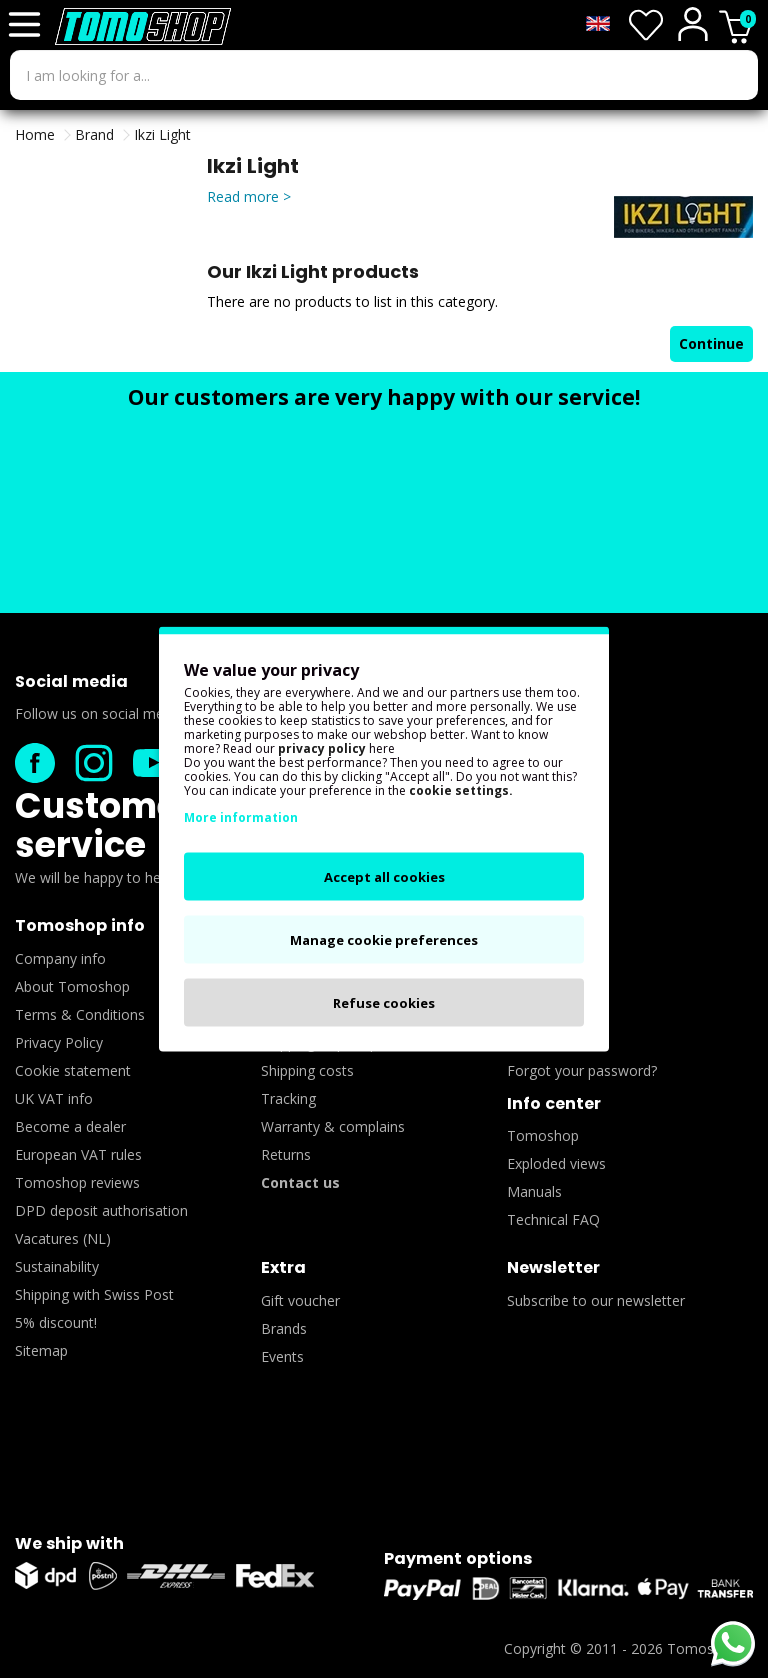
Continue (711, 343)
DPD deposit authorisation (101, 1210)
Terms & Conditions (80, 1014)
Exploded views (556, 1163)
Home (35, 134)
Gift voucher (300, 1300)
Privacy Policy (59, 1042)
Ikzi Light (162, 134)
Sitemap (41, 1350)
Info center (554, 1103)
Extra (283, 1267)
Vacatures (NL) (63, 1238)
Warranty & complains (333, 1126)
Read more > (249, 196)
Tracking (288, 1098)
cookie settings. (461, 790)
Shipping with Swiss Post (94, 1294)
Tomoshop (543, 1135)
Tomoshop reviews (77, 1182)
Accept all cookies (384, 877)
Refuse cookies (384, 1003)
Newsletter (553, 1267)
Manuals (534, 1191)
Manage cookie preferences (384, 940)
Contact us (300, 1182)
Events (282, 1356)
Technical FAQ (553, 1219)
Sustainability (57, 1266)
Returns (286, 1154)
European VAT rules (78, 1154)
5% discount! (56, 1322)
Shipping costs (307, 1070)
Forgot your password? (582, 1070)
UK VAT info (54, 1098)
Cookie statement (73, 1070)
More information (241, 817)
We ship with (69, 1543)
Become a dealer (70, 1126)
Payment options (458, 1558)
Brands (284, 1328)
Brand (94, 134)
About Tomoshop (72, 986)
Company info (60, 958)
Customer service (104, 825)
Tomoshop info (80, 925)
